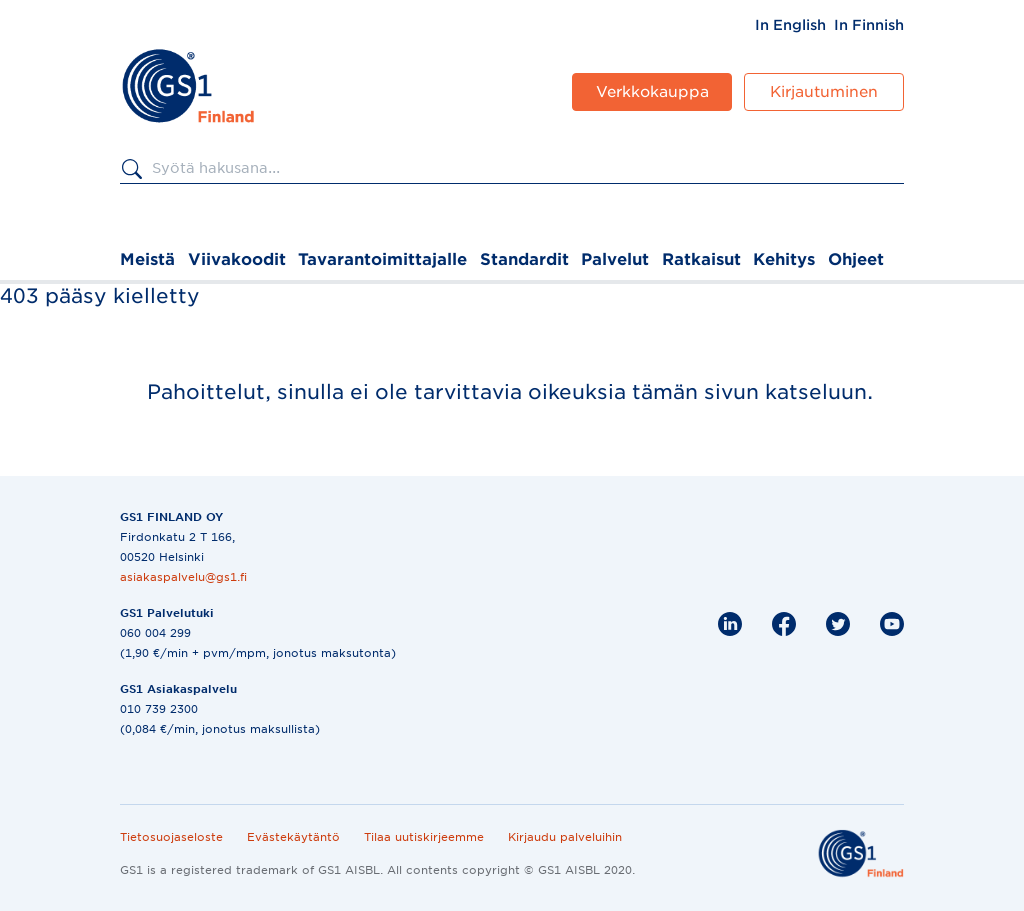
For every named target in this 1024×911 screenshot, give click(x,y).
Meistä (147, 259)
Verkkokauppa (652, 92)
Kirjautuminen (824, 92)
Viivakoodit (237, 259)
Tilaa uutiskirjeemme (424, 837)
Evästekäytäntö (293, 837)
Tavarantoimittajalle (382, 259)
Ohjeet (856, 259)
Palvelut (615, 259)
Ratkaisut (701, 259)
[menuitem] (790, 25)
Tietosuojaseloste (171, 837)
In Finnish (869, 25)
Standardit (524, 259)
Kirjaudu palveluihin (565, 837)
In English (790, 25)
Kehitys (784, 259)
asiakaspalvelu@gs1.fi (183, 577)
